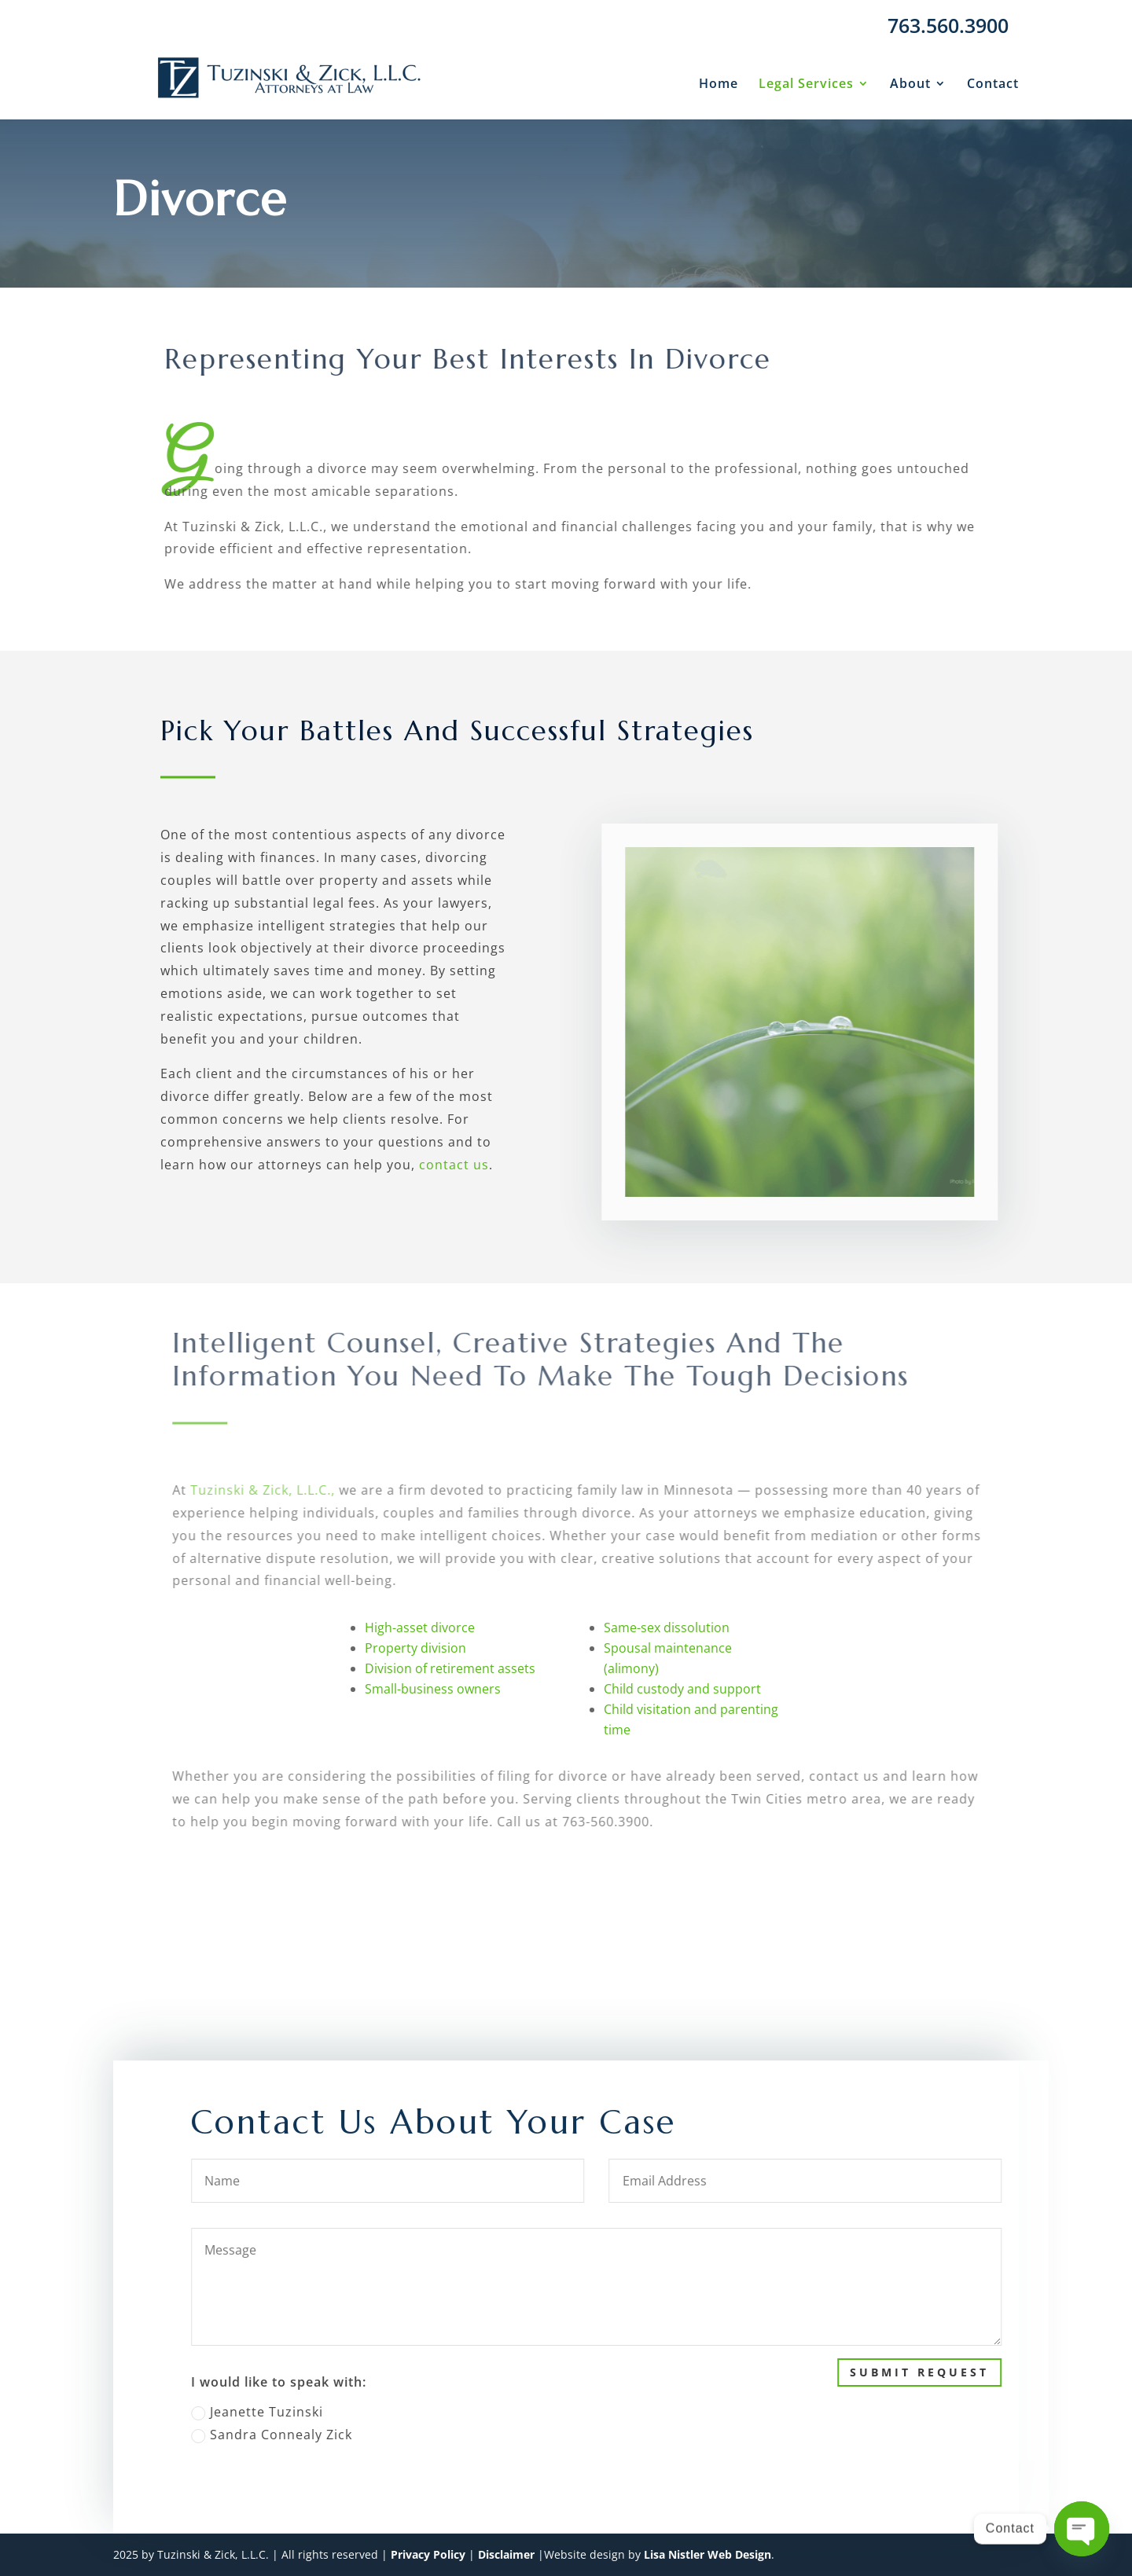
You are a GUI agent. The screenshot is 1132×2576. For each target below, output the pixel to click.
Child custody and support (682, 1688)
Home (718, 85)
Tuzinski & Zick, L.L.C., (280, 1490)
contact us (454, 1164)
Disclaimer (506, 2554)
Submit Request (963, 2372)
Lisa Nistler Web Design (707, 2554)
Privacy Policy (428, 2554)
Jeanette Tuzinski (301, 2411)
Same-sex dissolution (667, 1627)
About (910, 85)
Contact (993, 85)
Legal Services (806, 85)
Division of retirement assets (450, 1668)
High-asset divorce (420, 1627)
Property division (415, 1648)
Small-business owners (433, 1688)
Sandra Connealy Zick (315, 2434)
